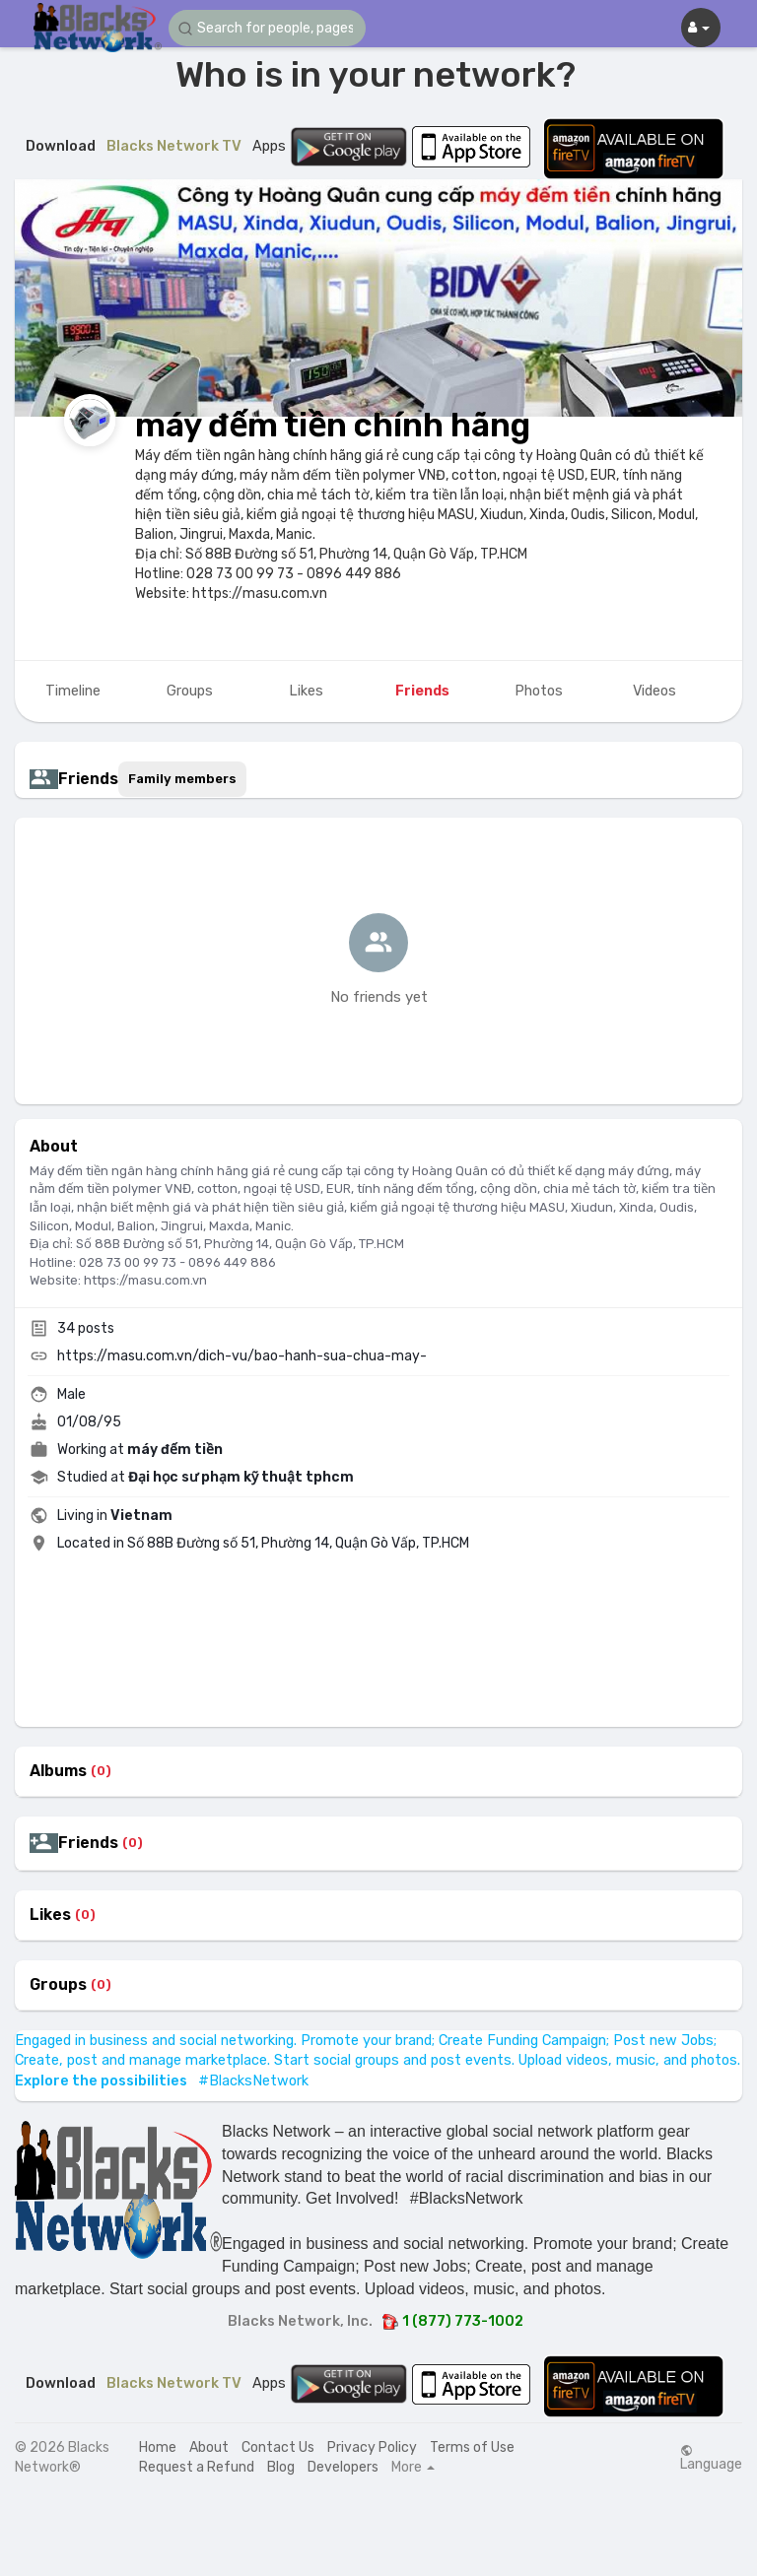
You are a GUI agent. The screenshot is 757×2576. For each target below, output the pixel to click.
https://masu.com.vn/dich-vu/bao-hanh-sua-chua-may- (242, 1356)
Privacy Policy (372, 2447)
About (209, 2447)
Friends (88, 1843)
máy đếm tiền (175, 1449)
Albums (58, 1771)
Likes (50, 1915)
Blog (281, 2467)
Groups (58, 1985)
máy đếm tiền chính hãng (332, 425)
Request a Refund (196, 2467)
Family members (182, 778)
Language (711, 2458)
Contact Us (277, 2447)
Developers (343, 2467)
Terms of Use (472, 2447)
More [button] (413, 2468)
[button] (267, 28)
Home (157, 2447)
